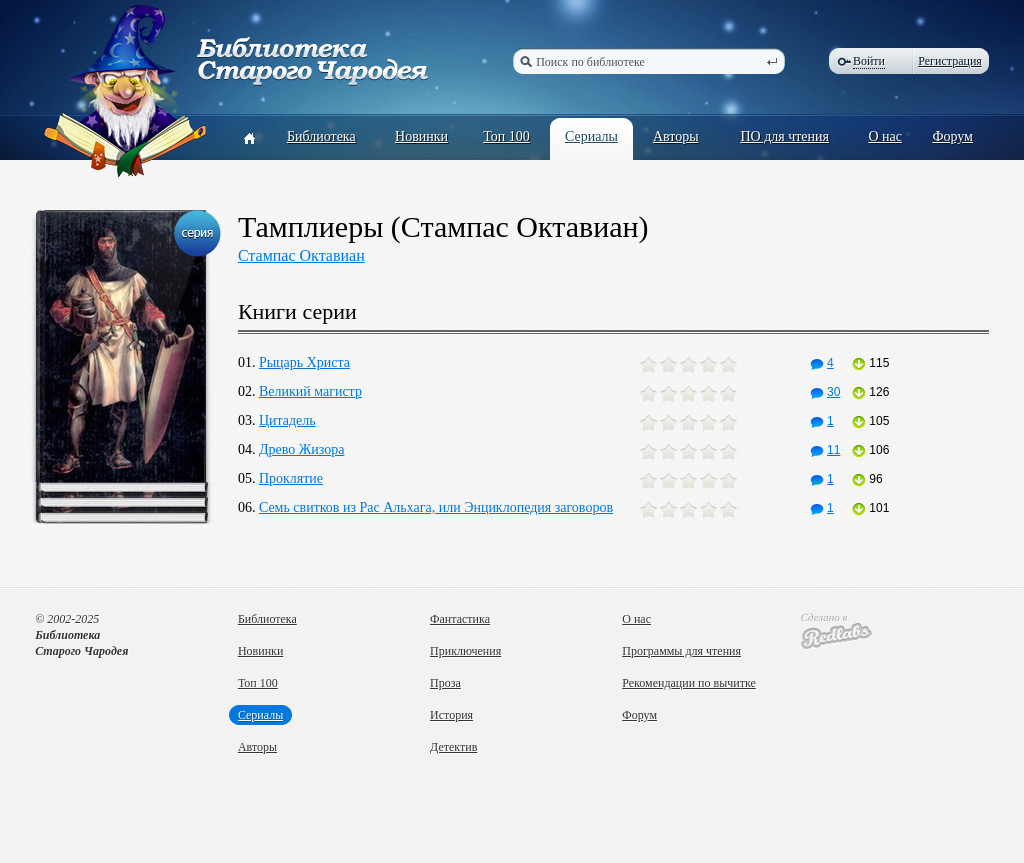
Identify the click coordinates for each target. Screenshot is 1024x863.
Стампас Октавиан (301, 255)
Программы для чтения (681, 651)
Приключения (465, 651)
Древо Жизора (301, 449)
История (451, 715)
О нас (885, 136)
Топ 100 (506, 136)
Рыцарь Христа (304, 362)
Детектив (453, 747)
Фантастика (460, 619)
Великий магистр (310, 391)
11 (825, 450)
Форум (952, 136)
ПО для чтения (784, 136)
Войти (869, 61)
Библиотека (321, 136)
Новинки (421, 136)
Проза (445, 683)
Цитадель (287, 420)
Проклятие (291, 478)
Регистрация (950, 61)
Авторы (676, 136)
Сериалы (591, 136)
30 (825, 392)
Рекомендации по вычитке (689, 683)
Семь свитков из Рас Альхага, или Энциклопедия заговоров (436, 507)
